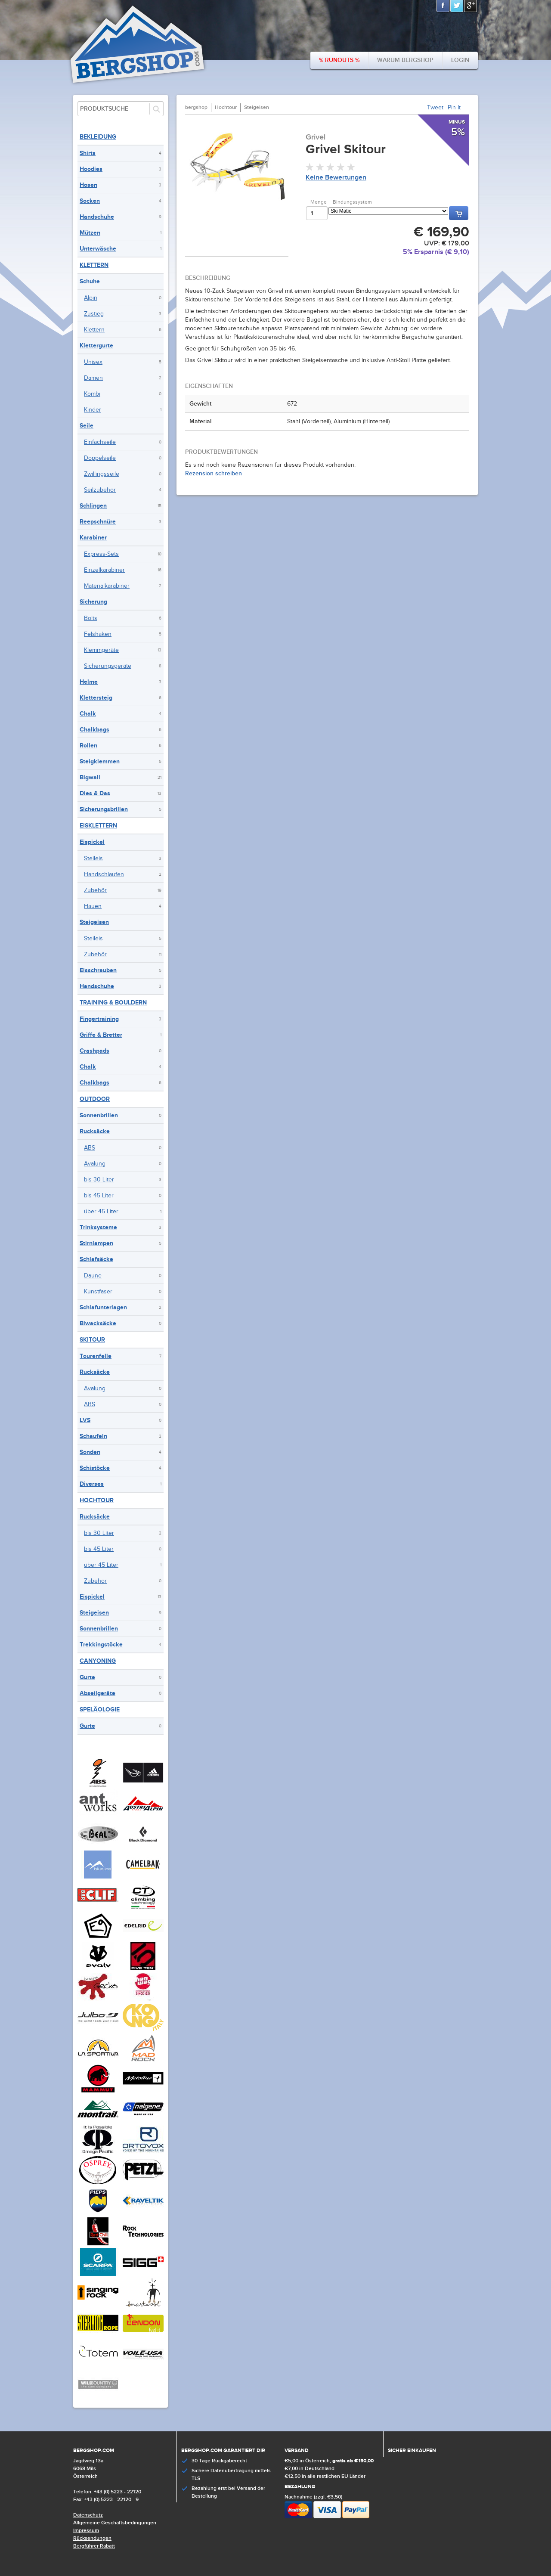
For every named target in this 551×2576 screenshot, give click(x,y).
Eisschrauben (98, 970)
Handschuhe (97, 216)
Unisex (93, 362)
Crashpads (94, 1050)
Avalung (94, 1163)
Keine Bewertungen (336, 178)
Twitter (457, 6)
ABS (89, 1147)
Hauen (93, 906)
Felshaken (97, 634)
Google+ (471, 6)
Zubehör (95, 890)
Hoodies (91, 169)
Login (460, 60)
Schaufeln (93, 1436)
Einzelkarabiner (104, 570)
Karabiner (93, 537)
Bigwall (90, 777)
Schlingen (93, 505)
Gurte (87, 1677)
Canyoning (98, 1661)
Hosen (88, 185)
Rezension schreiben (213, 473)
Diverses (92, 1484)
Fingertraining (99, 1019)
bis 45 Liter (99, 1195)
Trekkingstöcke (101, 1644)
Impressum (86, 2530)
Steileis (93, 858)
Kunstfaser (98, 1291)
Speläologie (100, 1709)
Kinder (92, 409)
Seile (86, 425)
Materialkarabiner (107, 586)
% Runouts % (339, 60)
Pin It (454, 107)
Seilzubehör (100, 490)
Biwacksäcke (98, 1323)
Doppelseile (100, 458)
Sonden (90, 1452)
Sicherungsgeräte (107, 666)
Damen (93, 378)
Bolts (90, 618)
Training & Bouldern (113, 1002)
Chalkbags (94, 729)
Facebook (443, 6)
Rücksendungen (92, 2538)
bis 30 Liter (99, 1179)
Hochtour (97, 1500)
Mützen (90, 232)
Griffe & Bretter (101, 1034)
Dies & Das (95, 793)
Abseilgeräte (97, 1693)
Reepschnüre (98, 521)
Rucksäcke (95, 1131)
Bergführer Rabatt (94, 2546)
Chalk (88, 713)
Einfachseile (100, 442)
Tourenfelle (95, 1356)
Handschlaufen (104, 874)
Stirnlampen (96, 1243)
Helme (89, 681)
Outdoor (95, 1099)
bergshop (196, 107)
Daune (93, 1275)
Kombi (92, 394)
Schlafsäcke (96, 1259)
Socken (90, 201)
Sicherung (93, 601)
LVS (85, 1420)
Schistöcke (95, 1468)
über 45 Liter (101, 1211)
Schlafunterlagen (103, 1307)
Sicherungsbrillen (104, 809)
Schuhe (90, 281)
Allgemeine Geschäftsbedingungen (114, 2523)
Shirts (88, 153)
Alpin (90, 297)
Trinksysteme (98, 1227)
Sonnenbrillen (99, 1115)
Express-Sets (101, 554)
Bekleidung (98, 136)
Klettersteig (96, 697)
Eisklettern (98, 825)
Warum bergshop (405, 60)
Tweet (435, 107)
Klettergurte (96, 345)
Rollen (88, 745)
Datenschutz (88, 2515)
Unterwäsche (98, 248)
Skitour (92, 1339)
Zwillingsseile (101, 474)
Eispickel (92, 842)
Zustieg (94, 313)
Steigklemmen (100, 761)
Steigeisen (94, 922)
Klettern (94, 265)
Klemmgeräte (101, 650)
